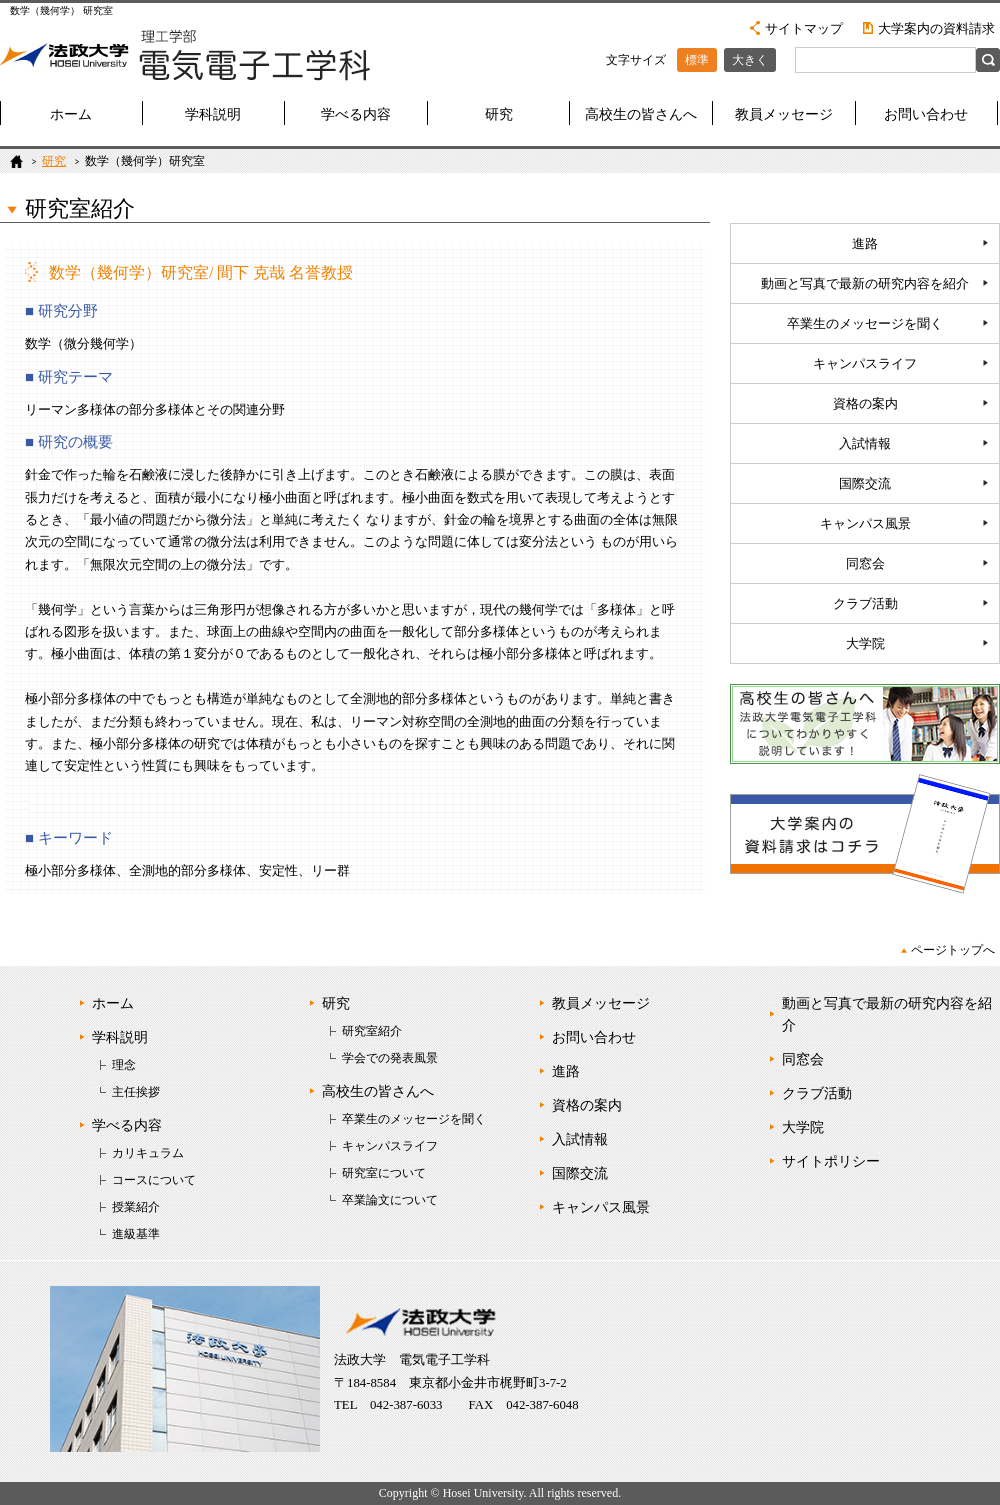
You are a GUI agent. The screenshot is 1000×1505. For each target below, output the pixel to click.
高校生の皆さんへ (641, 114)
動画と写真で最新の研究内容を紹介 (865, 284)
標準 (697, 60)
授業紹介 (136, 1207)
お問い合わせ (926, 114)
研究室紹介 (372, 1031)
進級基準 (136, 1234)
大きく (750, 60)
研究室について (384, 1173)
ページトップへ (953, 950)
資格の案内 (865, 404)
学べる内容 (356, 114)
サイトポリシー (831, 1161)
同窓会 (865, 564)
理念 (124, 1065)
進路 (865, 244)
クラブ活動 (865, 604)
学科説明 (213, 114)
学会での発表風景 (390, 1058)
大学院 (865, 644)
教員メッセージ (784, 114)
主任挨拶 (136, 1092)
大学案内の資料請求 (936, 28)
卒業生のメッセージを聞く (865, 324)
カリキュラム (148, 1153)
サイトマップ (804, 28)
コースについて (154, 1180)
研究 (499, 114)
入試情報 (865, 444)
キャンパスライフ (865, 364)
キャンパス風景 (865, 524)
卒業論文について (390, 1200)
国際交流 (865, 484)
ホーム (71, 114)
